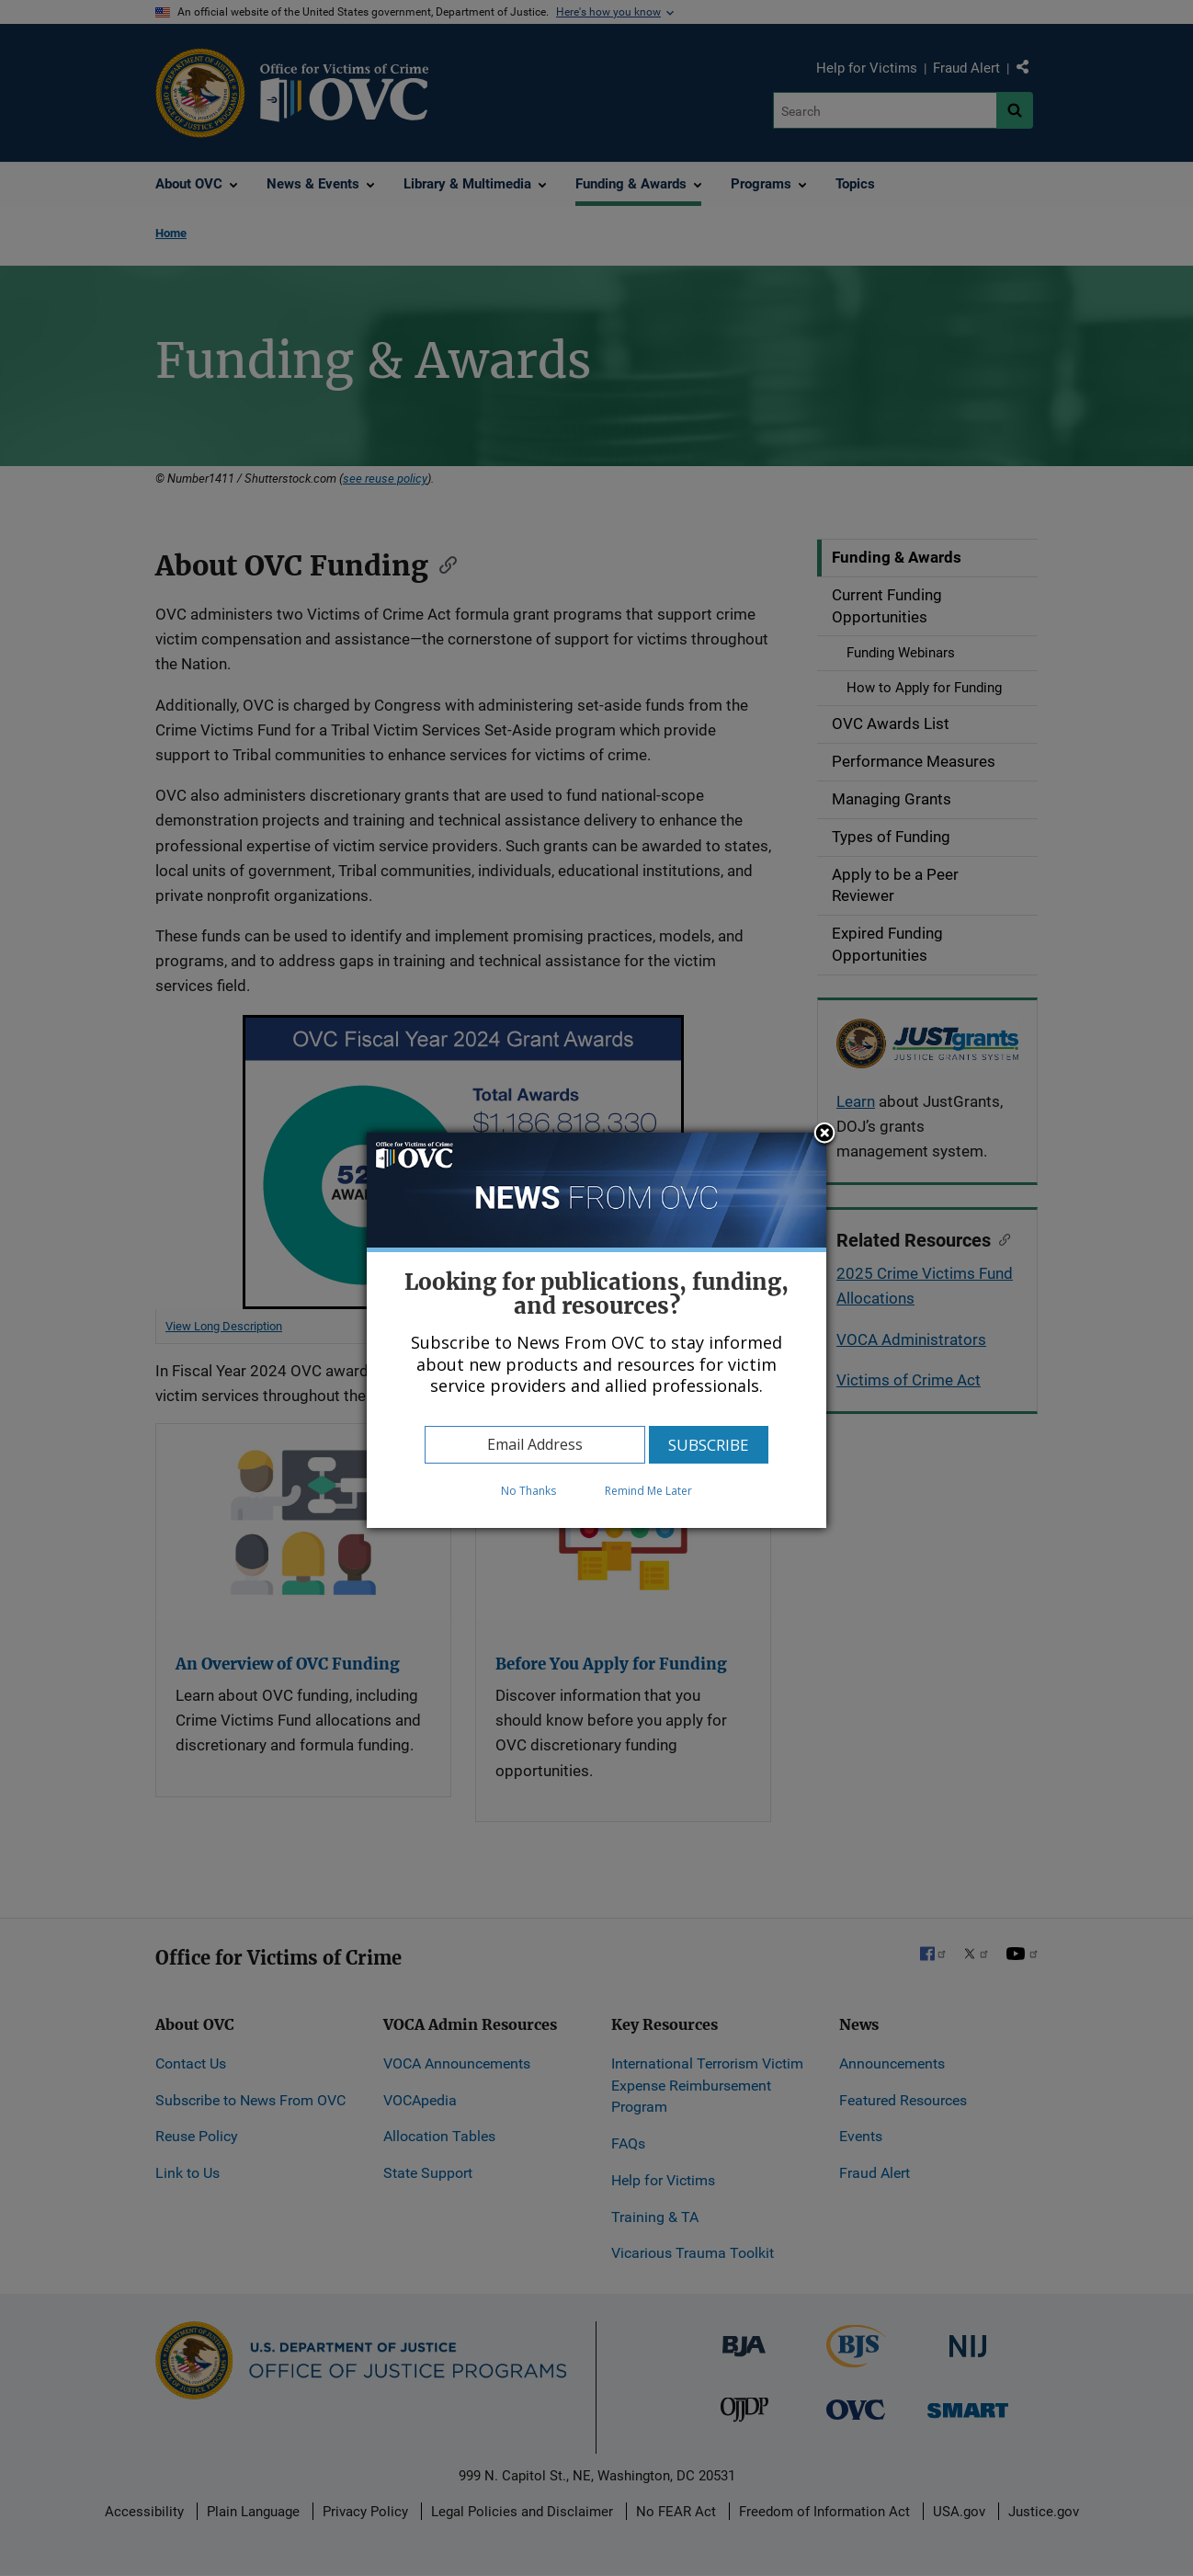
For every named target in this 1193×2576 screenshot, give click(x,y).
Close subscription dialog (824, 1134)
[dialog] (596, 1331)
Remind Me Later (648, 1491)
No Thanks (528, 1491)
